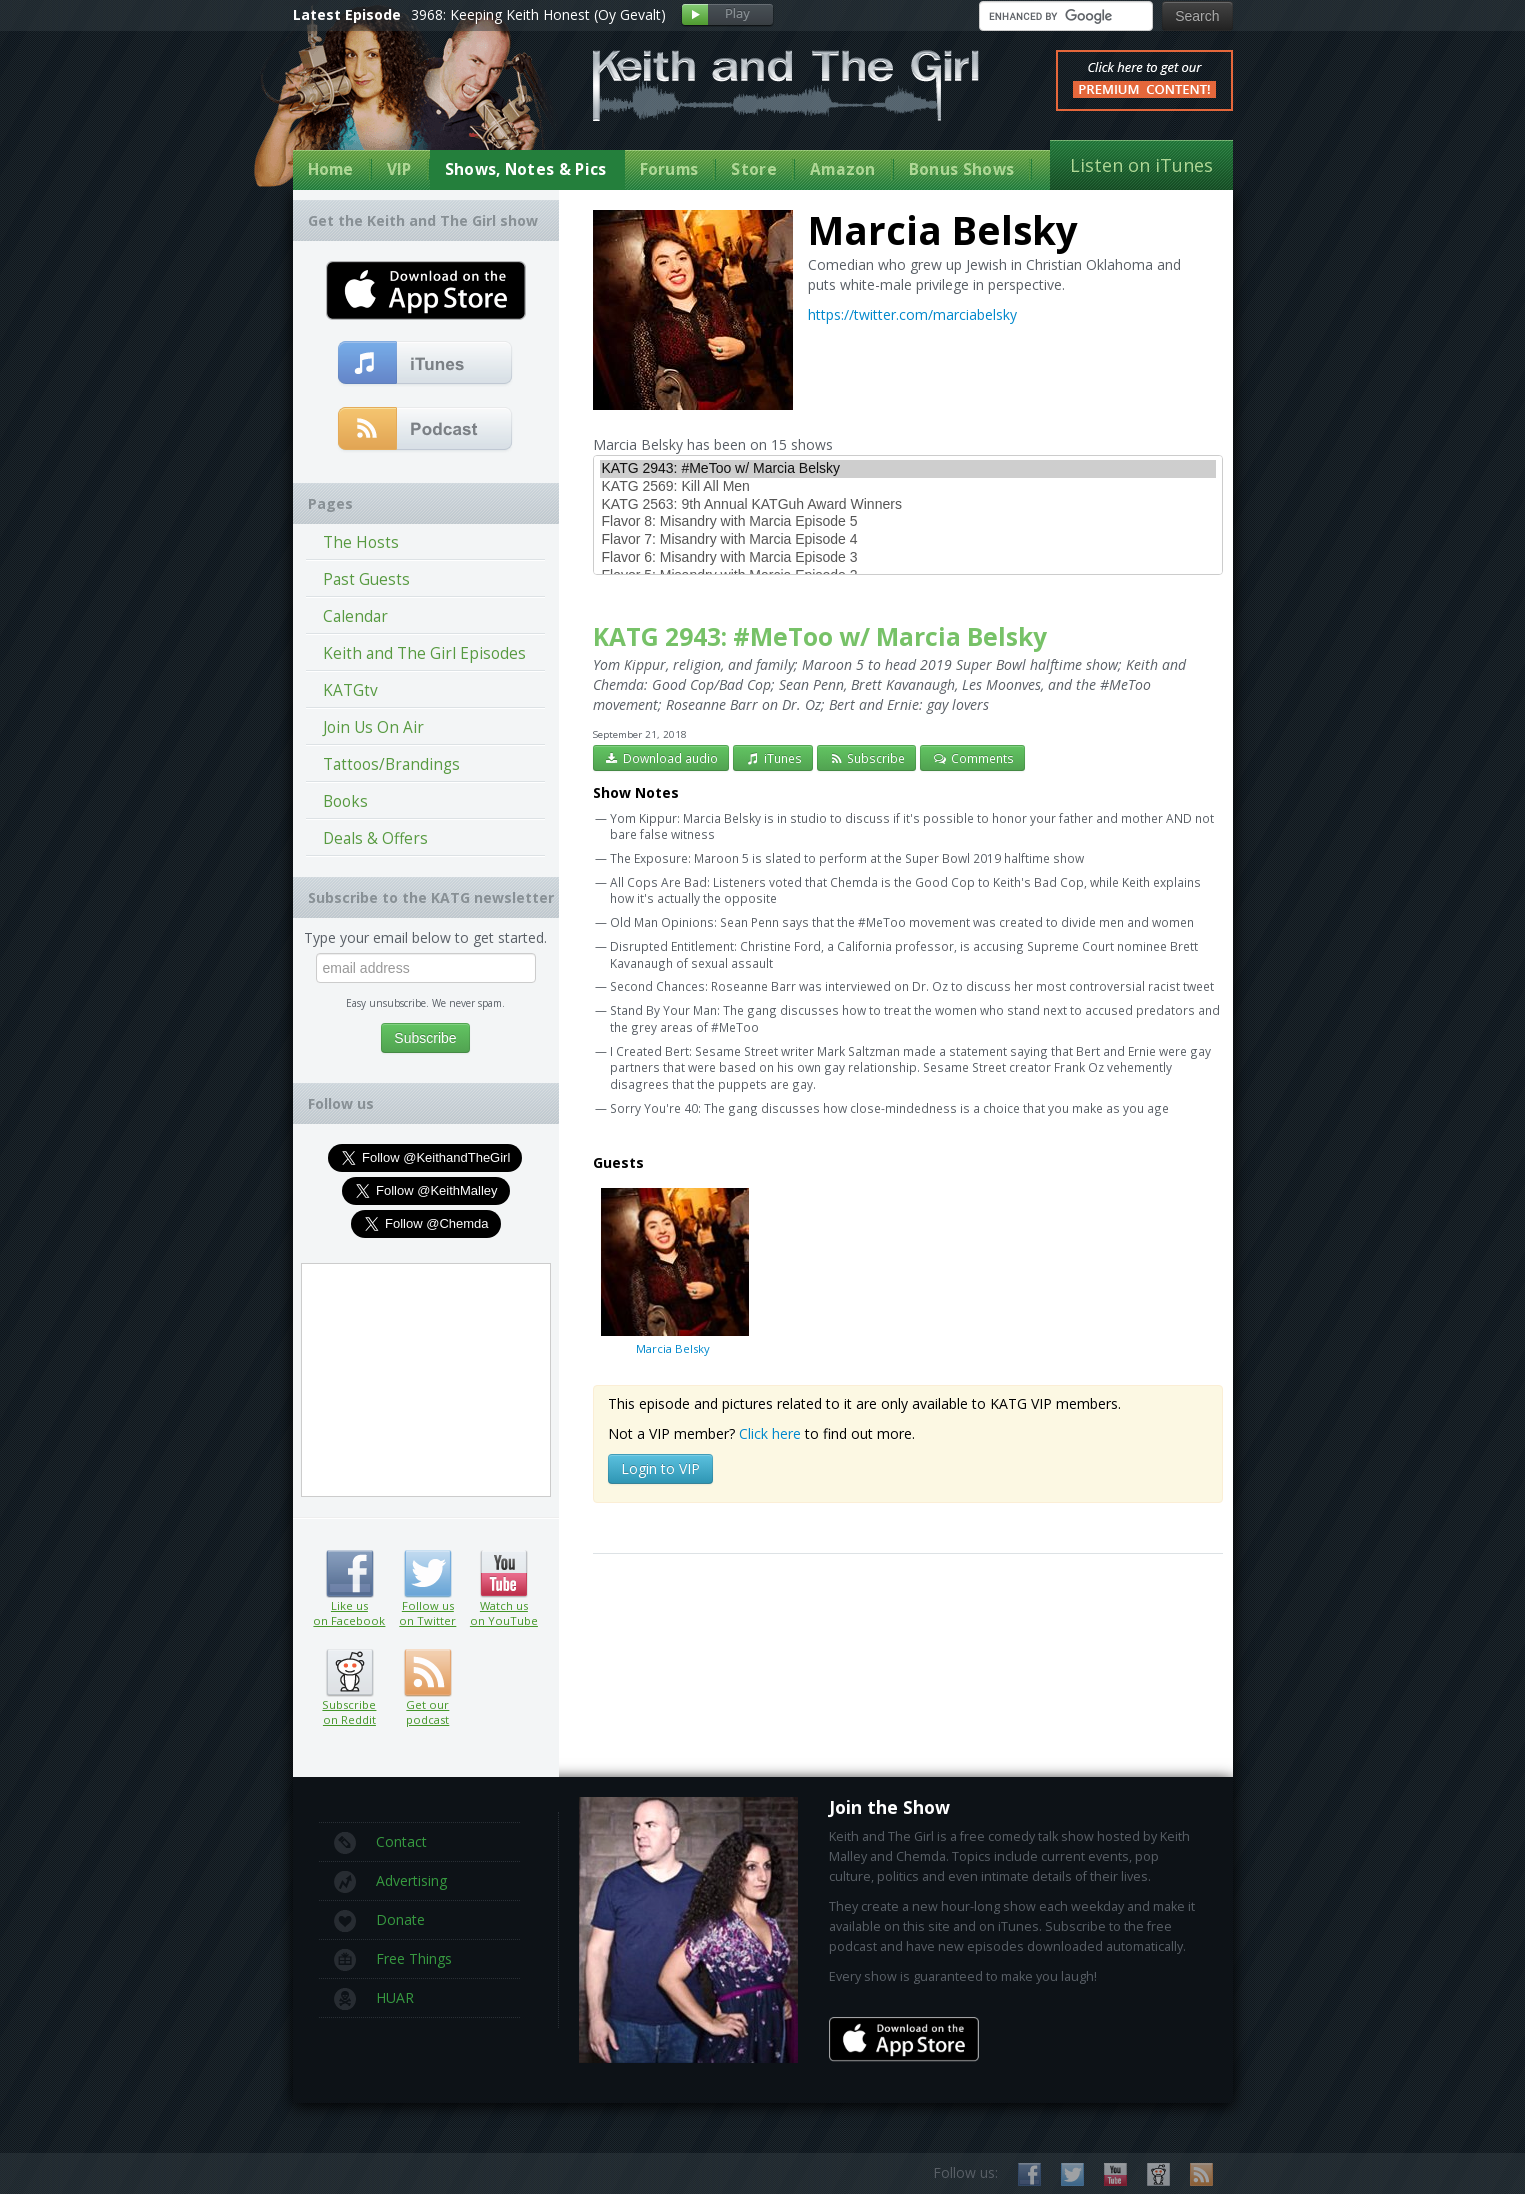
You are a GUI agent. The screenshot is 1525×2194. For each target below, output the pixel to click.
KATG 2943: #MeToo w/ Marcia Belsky (908, 469)
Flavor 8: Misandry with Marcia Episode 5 (908, 522)
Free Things (393, 1960)
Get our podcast (427, 1712)
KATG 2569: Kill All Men (908, 487)
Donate (379, 1921)
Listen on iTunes (1141, 165)
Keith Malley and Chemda (410, 101)
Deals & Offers (375, 838)
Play (727, 15)
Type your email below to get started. (425, 937)
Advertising (390, 1882)
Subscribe (867, 758)
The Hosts (361, 542)
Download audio (661, 758)
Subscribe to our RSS (1201, 2174)
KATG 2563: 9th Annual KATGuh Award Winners (908, 505)
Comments (972, 758)
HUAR (374, 1999)
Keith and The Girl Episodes (424, 653)
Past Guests (366, 579)
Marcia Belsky (673, 1271)
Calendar (355, 616)
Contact (380, 1843)
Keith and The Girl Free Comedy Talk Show (786, 85)
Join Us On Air (373, 727)
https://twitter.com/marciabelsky (912, 314)
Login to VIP (660, 1468)
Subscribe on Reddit (349, 1673)
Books (345, 801)
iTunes (773, 758)
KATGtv (350, 690)
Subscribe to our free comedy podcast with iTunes (425, 364)
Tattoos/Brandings (391, 764)
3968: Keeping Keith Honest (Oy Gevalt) (538, 14)
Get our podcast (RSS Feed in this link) (425, 430)
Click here (770, 1433)
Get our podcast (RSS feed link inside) (427, 1673)
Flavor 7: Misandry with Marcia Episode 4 (908, 540)
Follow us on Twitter (427, 1574)
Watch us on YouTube (503, 1574)
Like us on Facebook (349, 1574)
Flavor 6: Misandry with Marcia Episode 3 (908, 558)
